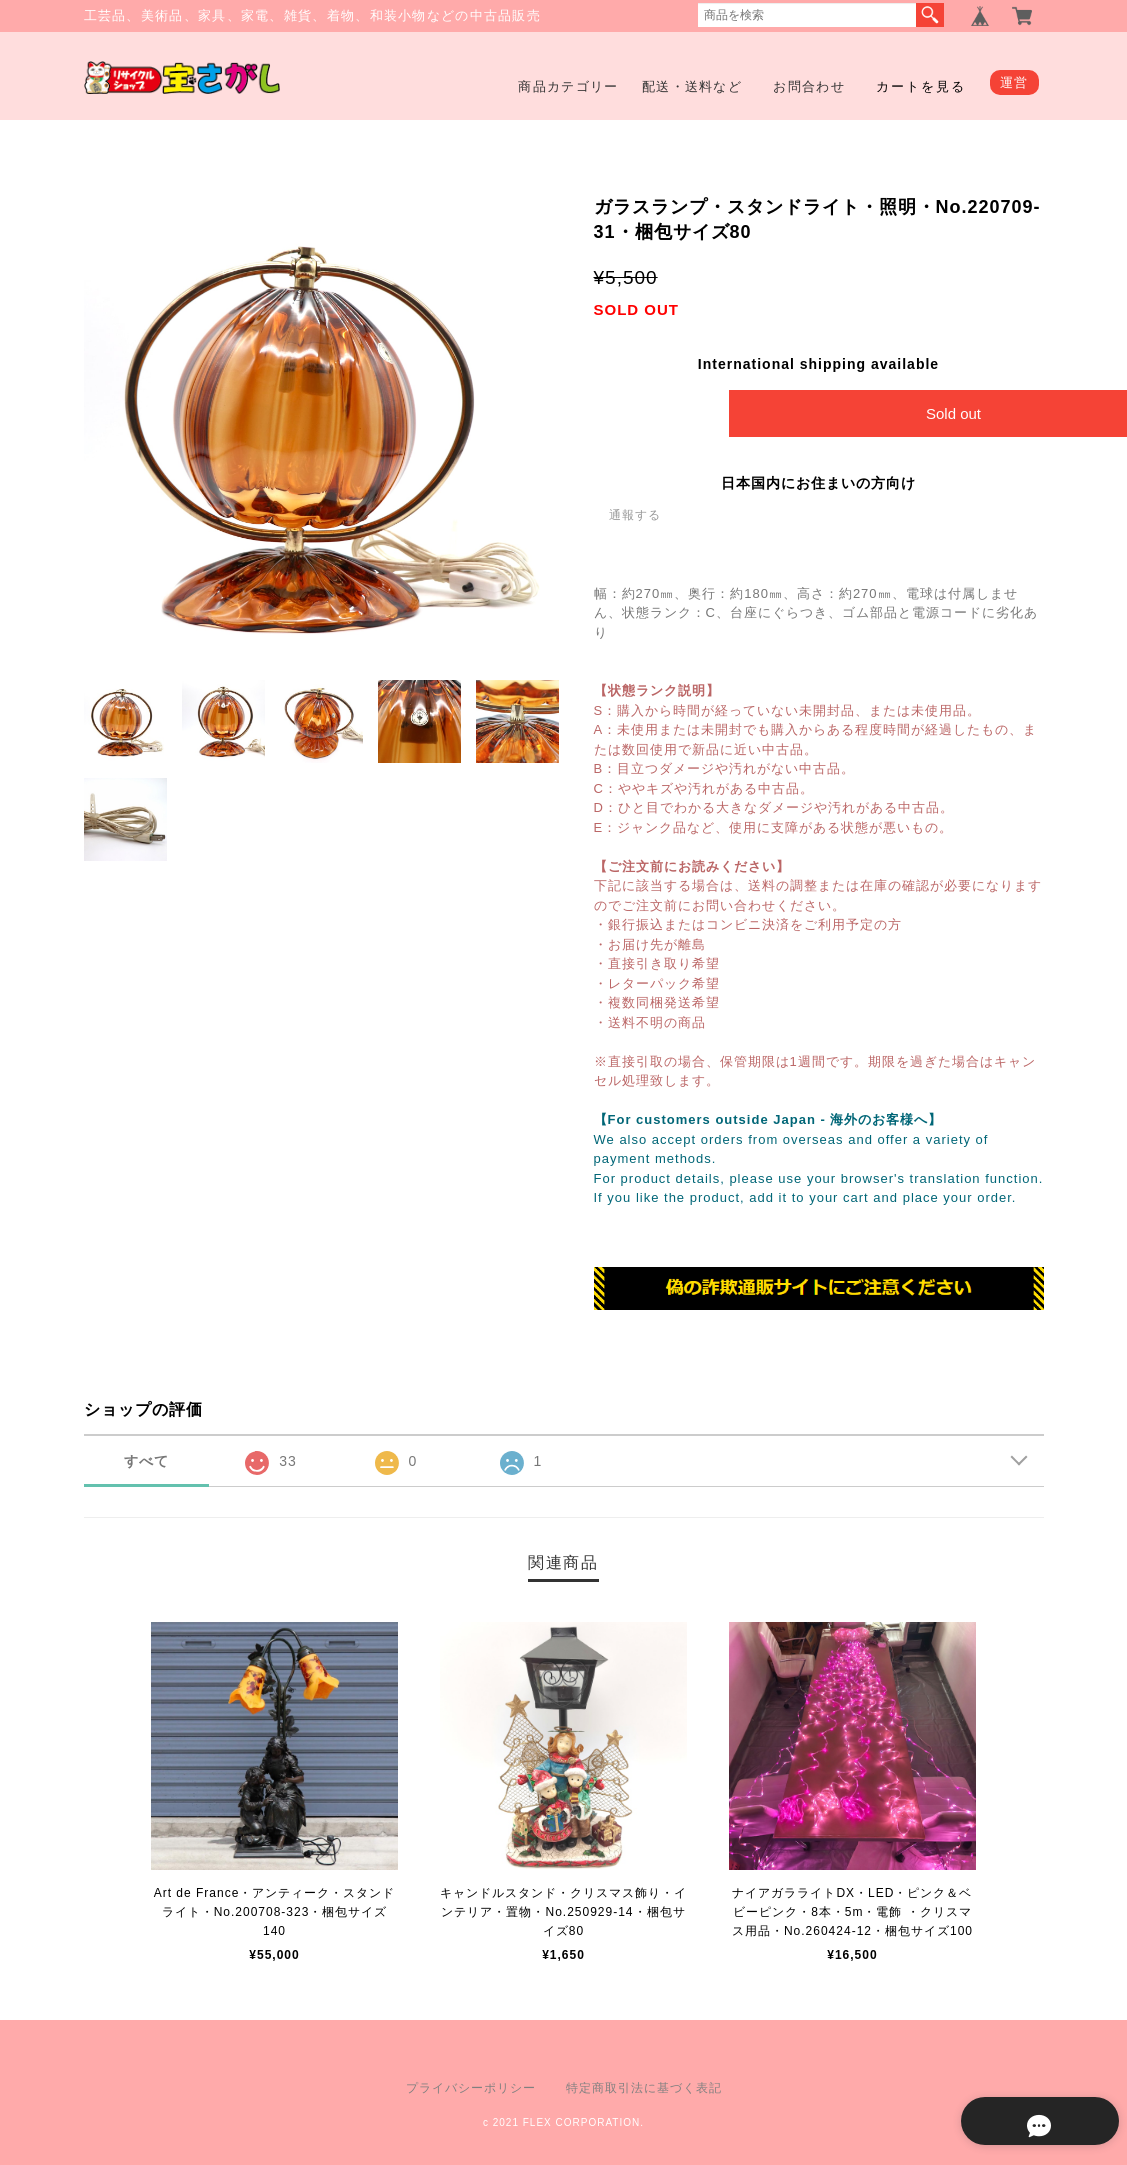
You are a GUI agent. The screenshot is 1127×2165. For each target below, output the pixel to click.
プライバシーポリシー (471, 2088)
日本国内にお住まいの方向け (818, 483)
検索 (930, 15)
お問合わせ (809, 86)
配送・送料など (692, 86)
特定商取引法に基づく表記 (644, 2088)
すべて (146, 1462)
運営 (1014, 82)
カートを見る (921, 86)
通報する (635, 515)
